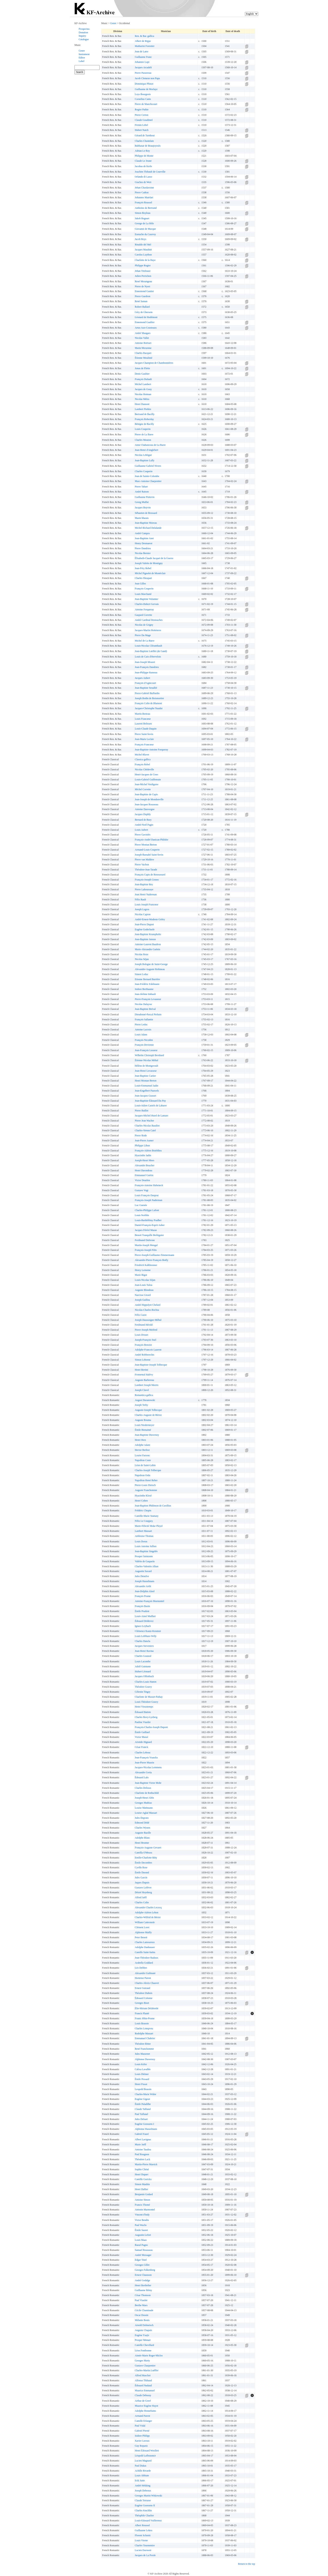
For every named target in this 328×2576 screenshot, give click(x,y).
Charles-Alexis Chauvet (147, 1983)
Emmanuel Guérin (144, 1175)
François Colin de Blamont (148, 703)
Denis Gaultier (142, 373)
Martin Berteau (142, 713)
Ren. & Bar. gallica (144, 36)
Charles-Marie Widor (145, 2094)
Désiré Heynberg (143, 1892)
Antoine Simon (142, 2199)
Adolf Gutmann (143, 1666)
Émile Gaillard (142, 1732)
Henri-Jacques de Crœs (146, 774)
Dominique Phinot (144, 83)
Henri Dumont (142, 404)
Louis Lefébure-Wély (146, 1636)
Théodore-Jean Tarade (146, 869)
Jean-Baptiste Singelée (146, 1551)
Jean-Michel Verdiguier (147, 784)
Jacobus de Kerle (143, 166)
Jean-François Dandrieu (147, 667)
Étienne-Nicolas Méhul (146, 1060)
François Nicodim (144, 1040)
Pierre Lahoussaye (144, 889)
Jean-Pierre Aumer (144, 1140)
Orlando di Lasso (143, 176)
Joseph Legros (142, 909)
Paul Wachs (141, 2225)
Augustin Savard (143, 1571)
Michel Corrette (143, 789)
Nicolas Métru (142, 399)
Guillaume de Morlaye (146, 89)
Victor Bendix (142, 2220)
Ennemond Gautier (144, 291)
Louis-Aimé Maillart (145, 1616)
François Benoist (143, 1344)
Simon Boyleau (142, 212)
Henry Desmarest (143, 543)
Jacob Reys (140, 239)
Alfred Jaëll (141, 1897)
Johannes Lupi (142, 62)
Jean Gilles (140, 583)
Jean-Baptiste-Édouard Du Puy (150, 1100)
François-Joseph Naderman (148, 1200)
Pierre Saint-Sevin (144, 734)
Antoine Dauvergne (145, 809)
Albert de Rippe (143, 41)
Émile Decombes (143, 1862)
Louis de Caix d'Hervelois (148, 656)
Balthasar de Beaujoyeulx (148, 145)
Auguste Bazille (143, 1832)
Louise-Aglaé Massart (146, 1812)
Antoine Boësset (143, 342)
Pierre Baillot (141, 1110)
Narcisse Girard (143, 1295)
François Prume (143, 1596)
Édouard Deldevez (144, 1621)
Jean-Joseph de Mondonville (149, 799)
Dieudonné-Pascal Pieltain (148, 1014)
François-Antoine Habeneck (149, 1185)
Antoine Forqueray (144, 609)
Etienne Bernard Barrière (147, 979)
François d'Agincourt (145, 683)
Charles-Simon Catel (145, 1130)
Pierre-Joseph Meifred (146, 1329)
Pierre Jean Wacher (144, 1120)
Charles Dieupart (143, 578)
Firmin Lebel (141, 125)
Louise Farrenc (142, 1455)
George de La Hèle (144, 223)
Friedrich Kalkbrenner (146, 1265)
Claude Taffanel (143, 2109)
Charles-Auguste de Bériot (148, 1415)
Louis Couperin (143, 429)
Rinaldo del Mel (143, 244)
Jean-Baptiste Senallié (146, 687)
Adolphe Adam (142, 1444)
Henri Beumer (142, 1842)
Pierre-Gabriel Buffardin (147, 693)
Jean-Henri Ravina (144, 1650)
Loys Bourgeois (143, 94)
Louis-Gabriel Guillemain (148, 779)
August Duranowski (145, 1400)
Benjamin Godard (144, 2194)
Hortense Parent (143, 1978)
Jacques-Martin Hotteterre (148, 630)
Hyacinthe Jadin (143, 1155)
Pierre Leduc (141, 1024)
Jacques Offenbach (144, 1676)
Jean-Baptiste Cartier (145, 1075)
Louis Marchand (143, 594)
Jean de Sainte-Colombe (147, 476)
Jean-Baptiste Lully (145, 460)
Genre (82, 50)
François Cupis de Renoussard (150, 874)
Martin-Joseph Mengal (146, 1245)
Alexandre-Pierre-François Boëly (151, 1260)
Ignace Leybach (143, 1626)
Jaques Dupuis (142, 1882)
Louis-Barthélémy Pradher (148, 1220)
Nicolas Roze (141, 954)
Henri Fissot (141, 2084)
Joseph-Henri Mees (144, 1160)
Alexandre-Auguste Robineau (150, 969)
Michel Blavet (142, 754)
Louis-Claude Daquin (146, 728)
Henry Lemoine (143, 1270)
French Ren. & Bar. (112, 36)
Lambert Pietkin (143, 409)
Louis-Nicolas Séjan (145, 1279)
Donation (83, 32)
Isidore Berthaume (144, 989)
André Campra (142, 533)
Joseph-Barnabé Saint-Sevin (149, 854)
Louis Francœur (143, 718)
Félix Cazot (141, 1314)
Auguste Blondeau (144, 1290)
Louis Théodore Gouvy (146, 1701)
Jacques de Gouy (143, 389)
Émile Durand (142, 1872)
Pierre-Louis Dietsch (145, 1485)
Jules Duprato (142, 1817)
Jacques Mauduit (143, 249)
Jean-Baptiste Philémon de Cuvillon (153, 1505)
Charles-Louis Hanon (145, 1681)
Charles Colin (142, 1902)
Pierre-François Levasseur (148, 999)
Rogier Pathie (142, 109)
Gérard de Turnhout (145, 135)
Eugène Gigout (142, 2099)
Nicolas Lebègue (143, 455)
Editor (82, 57)
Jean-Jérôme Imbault (145, 994)
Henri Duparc (142, 2174)
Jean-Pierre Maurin (144, 1762)
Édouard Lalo (142, 1777)
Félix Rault (140, 899)
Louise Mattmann (144, 1807)
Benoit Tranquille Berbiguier (149, 1235)
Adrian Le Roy (142, 150)
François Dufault (143, 379)
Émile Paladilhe (143, 2104)
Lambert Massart (143, 1531)
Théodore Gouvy (143, 1686)
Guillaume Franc (143, 56)
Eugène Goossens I (144, 2123)
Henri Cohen (141, 1500)
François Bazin (142, 1606)
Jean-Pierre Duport (144, 924)
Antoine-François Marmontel (149, 1601)
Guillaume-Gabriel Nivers (148, 465)
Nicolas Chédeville (144, 769)
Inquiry (82, 35)
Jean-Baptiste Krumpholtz (148, 934)
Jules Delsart (141, 2119)
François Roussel (143, 202)
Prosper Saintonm (144, 1556)
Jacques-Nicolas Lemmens (148, 1767)
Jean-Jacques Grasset (145, 1095)
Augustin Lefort (143, 2234)
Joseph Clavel (142, 1390)
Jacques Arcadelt (143, 67)
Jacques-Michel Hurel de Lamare (151, 1115)
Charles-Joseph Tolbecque (148, 1470)
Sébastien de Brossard (146, 513)
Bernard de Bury (143, 819)
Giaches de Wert (143, 182)
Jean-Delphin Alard (145, 1591)
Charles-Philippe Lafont (147, 1210)
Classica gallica (143, 759)
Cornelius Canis (143, 99)
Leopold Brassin (143, 2089)
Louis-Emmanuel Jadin (146, 1085)
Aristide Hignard (143, 1742)
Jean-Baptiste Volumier (146, 599)
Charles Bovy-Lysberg (146, 1717)
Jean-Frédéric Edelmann (147, 984)
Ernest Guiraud (142, 1988)
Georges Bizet (142, 2002)
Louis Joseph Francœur (146, 904)
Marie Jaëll (140, 2144)
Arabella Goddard (144, 1962)
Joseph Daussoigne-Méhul (148, 1319)
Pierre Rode (141, 1135)
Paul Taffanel (141, 2114)
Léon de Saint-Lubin (145, 1465)
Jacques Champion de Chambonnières (154, 362)
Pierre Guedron (142, 296)
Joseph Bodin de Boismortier (149, 698)
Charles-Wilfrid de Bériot (148, 1917)
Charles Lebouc (143, 1752)
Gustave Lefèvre (143, 1887)
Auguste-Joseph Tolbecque (148, 1409)
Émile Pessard (142, 2079)
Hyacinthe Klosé (143, 1495)
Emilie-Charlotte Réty (146, 1857)
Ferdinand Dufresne (145, 1240)
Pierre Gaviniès (142, 834)
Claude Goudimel (144, 120)
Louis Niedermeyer (144, 1425)
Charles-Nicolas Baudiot (147, 1125)
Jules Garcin (141, 1877)
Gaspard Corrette (143, 614)
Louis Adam (141, 1034)
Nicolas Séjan (142, 959)
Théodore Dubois (143, 1993)
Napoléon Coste (143, 1460)
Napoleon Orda (142, 1475)
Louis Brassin (142, 2023)
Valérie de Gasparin (145, 1561)
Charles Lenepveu (144, 2028)
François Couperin (144, 588)
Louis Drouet (141, 1334)
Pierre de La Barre (144, 434)
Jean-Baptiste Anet (144, 538)
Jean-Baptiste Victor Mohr (148, 1782)
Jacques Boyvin (143, 507)
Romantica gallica (144, 1395)
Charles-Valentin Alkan (146, 1566)
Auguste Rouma (143, 1420)
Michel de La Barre (145, 640)
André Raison (142, 491)
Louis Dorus (141, 1541)
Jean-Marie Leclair (144, 739)
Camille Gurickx (143, 2179)
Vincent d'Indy (142, 2214)
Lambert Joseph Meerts (147, 1385)
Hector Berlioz (142, 1449)
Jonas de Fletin (142, 368)
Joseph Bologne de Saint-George (151, 964)
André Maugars (143, 333)
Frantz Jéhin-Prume (145, 2018)
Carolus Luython (143, 254)
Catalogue (84, 39)
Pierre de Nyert (142, 286)
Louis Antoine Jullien (145, 1546)
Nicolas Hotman (143, 394)
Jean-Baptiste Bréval (145, 1009)
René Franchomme (144, 2048)
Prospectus (84, 28)
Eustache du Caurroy (145, 234)
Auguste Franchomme (146, 1490)
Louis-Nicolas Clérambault (148, 645)
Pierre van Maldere (144, 859)
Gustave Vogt (142, 1190)
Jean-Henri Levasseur (146, 1070)
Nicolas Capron (143, 914)
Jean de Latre (141, 51)
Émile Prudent (142, 1611)
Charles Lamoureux (145, 1942)
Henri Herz (140, 1439)
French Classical (110, 759)
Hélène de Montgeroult (146, 1065)
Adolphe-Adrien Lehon (146, 1912)
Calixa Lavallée (143, 2069)
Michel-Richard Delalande (148, 527)
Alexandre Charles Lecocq (148, 1907)
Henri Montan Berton (145, 1080)
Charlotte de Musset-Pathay (149, 1696)
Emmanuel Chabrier (145, 2038)
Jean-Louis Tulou (143, 1284)
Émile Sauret (141, 2230)
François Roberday (144, 419)
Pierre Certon (141, 114)
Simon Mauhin (142, 2184)
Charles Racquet (143, 353)
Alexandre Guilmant (145, 1973)
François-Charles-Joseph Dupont (151, 1727)
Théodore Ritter (143, 2043)
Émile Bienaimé (143, 1429)
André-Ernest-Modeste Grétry (150, 919)
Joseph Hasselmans (144, 1581)
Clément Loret (142, 1927)
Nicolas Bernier (143, 553)
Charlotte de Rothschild (147, 1792)
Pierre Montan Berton (146, 844)
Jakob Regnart (142, 218)
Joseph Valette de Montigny (149, 563)
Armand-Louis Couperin (147, 849)
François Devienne (144, 1044)
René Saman (141, 301)
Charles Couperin (143, 471)
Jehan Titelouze (143, 270)
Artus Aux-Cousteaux (146, 327)
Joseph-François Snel (145, 1339)
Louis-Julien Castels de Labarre (151, 1105)
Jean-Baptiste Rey (144, 884)
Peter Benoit (141, 1937)
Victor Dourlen (142, 1180)
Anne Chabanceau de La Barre (150, 444)
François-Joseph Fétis (146, 1250)
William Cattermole (145, 1922)
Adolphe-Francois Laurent (148, 1349)
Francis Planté (142, 2013)
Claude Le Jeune (143, 160)
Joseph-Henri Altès (144, 1797)
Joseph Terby (141, 1404)
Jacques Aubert (142, 678)
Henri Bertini (141, 1369)
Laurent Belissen (143, 723)
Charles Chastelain (144, 140)
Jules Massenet (142, 2053)
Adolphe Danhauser (145, 1947)
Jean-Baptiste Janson (145, 939)
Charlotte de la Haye (145, 260)
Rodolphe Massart (144, 2033)
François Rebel (142, 764)
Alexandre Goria (143, 1772)
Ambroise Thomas (144, 1536)
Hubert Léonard (143, 1671)
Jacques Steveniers (144, 1645)
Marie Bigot (141, 1274)
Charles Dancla (142, 1641)
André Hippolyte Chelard (147, 1304)
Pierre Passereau (143, 72)
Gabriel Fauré (142, 2134)
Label (81, 61)
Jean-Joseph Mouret (145, 662)
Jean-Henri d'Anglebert (146, 449)
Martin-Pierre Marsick (146, 2164)
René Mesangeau (143, 281)
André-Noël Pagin (144, 824)
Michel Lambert (143, 384)
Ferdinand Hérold (144, 1324)
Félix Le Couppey (144, 1520)
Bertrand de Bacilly (145, 414)
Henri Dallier (141, 2189)
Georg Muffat (142, 502)
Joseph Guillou (142, 1299)
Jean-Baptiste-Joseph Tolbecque (151, 1364)
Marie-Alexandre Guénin (147, 949)
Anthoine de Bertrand (146, 207)
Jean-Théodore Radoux (146, 1957)
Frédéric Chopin (143, 1510)
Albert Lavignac (143, 2139)
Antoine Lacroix (143, 1029)
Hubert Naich (142, 130)
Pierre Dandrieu (143, 548)
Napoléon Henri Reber (146, 1480)
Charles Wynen (142, 1827)
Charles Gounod (143, 1656)
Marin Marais (142, 518)
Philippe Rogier (143, 265)
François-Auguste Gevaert (148, 1847)
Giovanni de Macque (145, 228)
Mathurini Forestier (145, 46)
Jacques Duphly (143, 814)
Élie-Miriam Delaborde (146, 2008)
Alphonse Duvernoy (145, 2059)
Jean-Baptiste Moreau (146, 522)
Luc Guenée (141, 1205)
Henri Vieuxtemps (144, 1706)
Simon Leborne (142, 1359)
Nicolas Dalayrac (143, 1004)
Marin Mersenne (143, 348)
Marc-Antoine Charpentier (148, 481)
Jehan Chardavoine (144, 187)
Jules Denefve (142, 1576)
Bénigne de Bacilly (144, 424)
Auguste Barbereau (144, 1380)
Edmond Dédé (142, 1822)
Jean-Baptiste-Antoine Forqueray (151, 749)
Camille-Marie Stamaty (147, 1515)
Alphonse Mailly (143, 1932)
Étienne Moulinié (143, 357)
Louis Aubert (141, 829)
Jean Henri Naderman (146, 894)
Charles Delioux (143, 1787)
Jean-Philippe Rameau (146, 672)
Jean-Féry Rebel (143, 568)
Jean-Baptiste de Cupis (146, 794)
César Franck (141, 1747)
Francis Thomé (142, 2204)
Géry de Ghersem (144, 312)
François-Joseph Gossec (147, 879)
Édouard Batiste (143, 1712)
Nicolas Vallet (142, 337)
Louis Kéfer (141, 2064)
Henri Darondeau (143, 1170)
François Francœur (144, 744)
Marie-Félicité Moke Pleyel (149, 1525)
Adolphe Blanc (142, 1837)
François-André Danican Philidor (151, 839)
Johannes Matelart (144, 197)
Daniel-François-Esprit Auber (150, 1225)
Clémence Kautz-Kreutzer (148, 1631)
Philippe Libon (142, 1145)
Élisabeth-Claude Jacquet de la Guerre (154, 558)
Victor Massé (141, 1737)
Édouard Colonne (143, 1998)
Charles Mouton (143, 439)
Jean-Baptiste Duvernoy (147, 1434)
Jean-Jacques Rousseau (146, 804)
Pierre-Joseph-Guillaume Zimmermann (154, 1255)
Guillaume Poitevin (145, 497)
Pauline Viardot (143, 1722)
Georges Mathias (143, 1802)
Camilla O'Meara (143, 1852)
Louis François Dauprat (147, 1195)
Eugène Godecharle (145, 929)
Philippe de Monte (144, 155)
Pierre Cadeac (142, 192)
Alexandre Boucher (145, 1165)
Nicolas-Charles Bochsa (147, 1309)
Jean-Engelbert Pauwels (147, 1090)
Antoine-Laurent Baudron (148, 944)
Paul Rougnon (142, 2154)
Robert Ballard (142, 306)
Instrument (84, 54)
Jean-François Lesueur (146, 1050)
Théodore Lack (142, 2159)
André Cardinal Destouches (149, 620)
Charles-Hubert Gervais (147, 604)
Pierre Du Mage (143, 635)
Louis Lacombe (143, 1661)
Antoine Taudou (143, 2149)
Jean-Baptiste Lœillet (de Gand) (151, 651)
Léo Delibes (141, 1967)
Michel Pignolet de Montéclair (150, 573)
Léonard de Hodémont (146, 317)
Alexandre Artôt (143, 1586)
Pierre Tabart (141, 486)
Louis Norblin (142, 1215)
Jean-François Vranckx (146, 1757)
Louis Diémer (142, 2074)
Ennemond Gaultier (145, 322)
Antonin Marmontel (145, 2209)
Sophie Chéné (142, 2169)
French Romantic (110, 1395)
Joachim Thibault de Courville (150, 171)
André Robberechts (144, 1354)
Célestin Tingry (142, 1691)
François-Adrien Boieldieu (148, 1150)
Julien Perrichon (143, 275)
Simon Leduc (141, 974)
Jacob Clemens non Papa (147, 78)
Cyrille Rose (141, 1867)
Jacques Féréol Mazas (146, 1230)
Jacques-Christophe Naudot (149, 708)
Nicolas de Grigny (144, 624)
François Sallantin (144, 1019)
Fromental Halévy (144, 1374)
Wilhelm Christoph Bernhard (149, 1055)
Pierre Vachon (142, 864)
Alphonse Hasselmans (146, 2129)
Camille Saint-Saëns (145, 1952)
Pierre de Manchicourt (146, 104)
